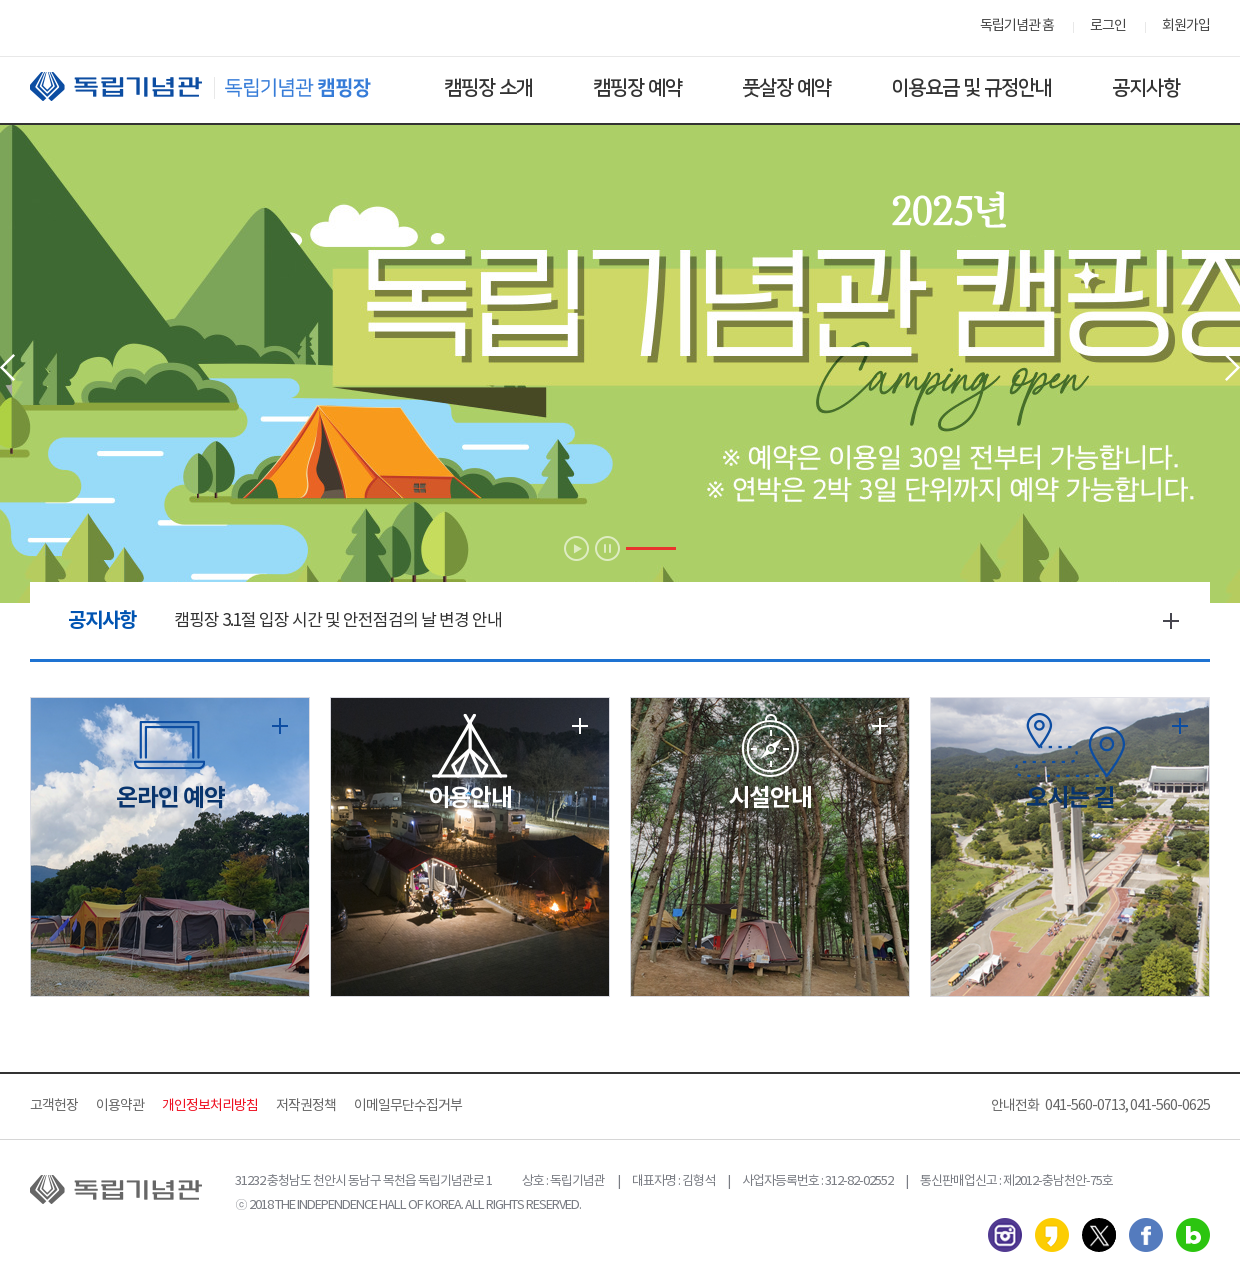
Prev (7, 367)
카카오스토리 (1052, 1235)
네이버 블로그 (1193, 1235)
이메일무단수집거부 (408, 1106)
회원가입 (1186, 26)
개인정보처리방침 (210, 1106)
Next (1232, 367)
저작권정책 (306, 1106)
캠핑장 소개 (488, 88)
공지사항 (1146, 88)
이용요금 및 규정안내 (971, 88)
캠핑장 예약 (637, 88)
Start (576, 548)
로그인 (1108, 26)
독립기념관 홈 (1017, 26)
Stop (607, 548)
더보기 (1171, 621)
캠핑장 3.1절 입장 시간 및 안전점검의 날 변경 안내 (338, 621)
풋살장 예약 (786, 88)
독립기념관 (219, 86)
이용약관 (120, 1106)
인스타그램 (1005, 1235)
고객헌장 (54, 1106)
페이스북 (1146, 1235)
